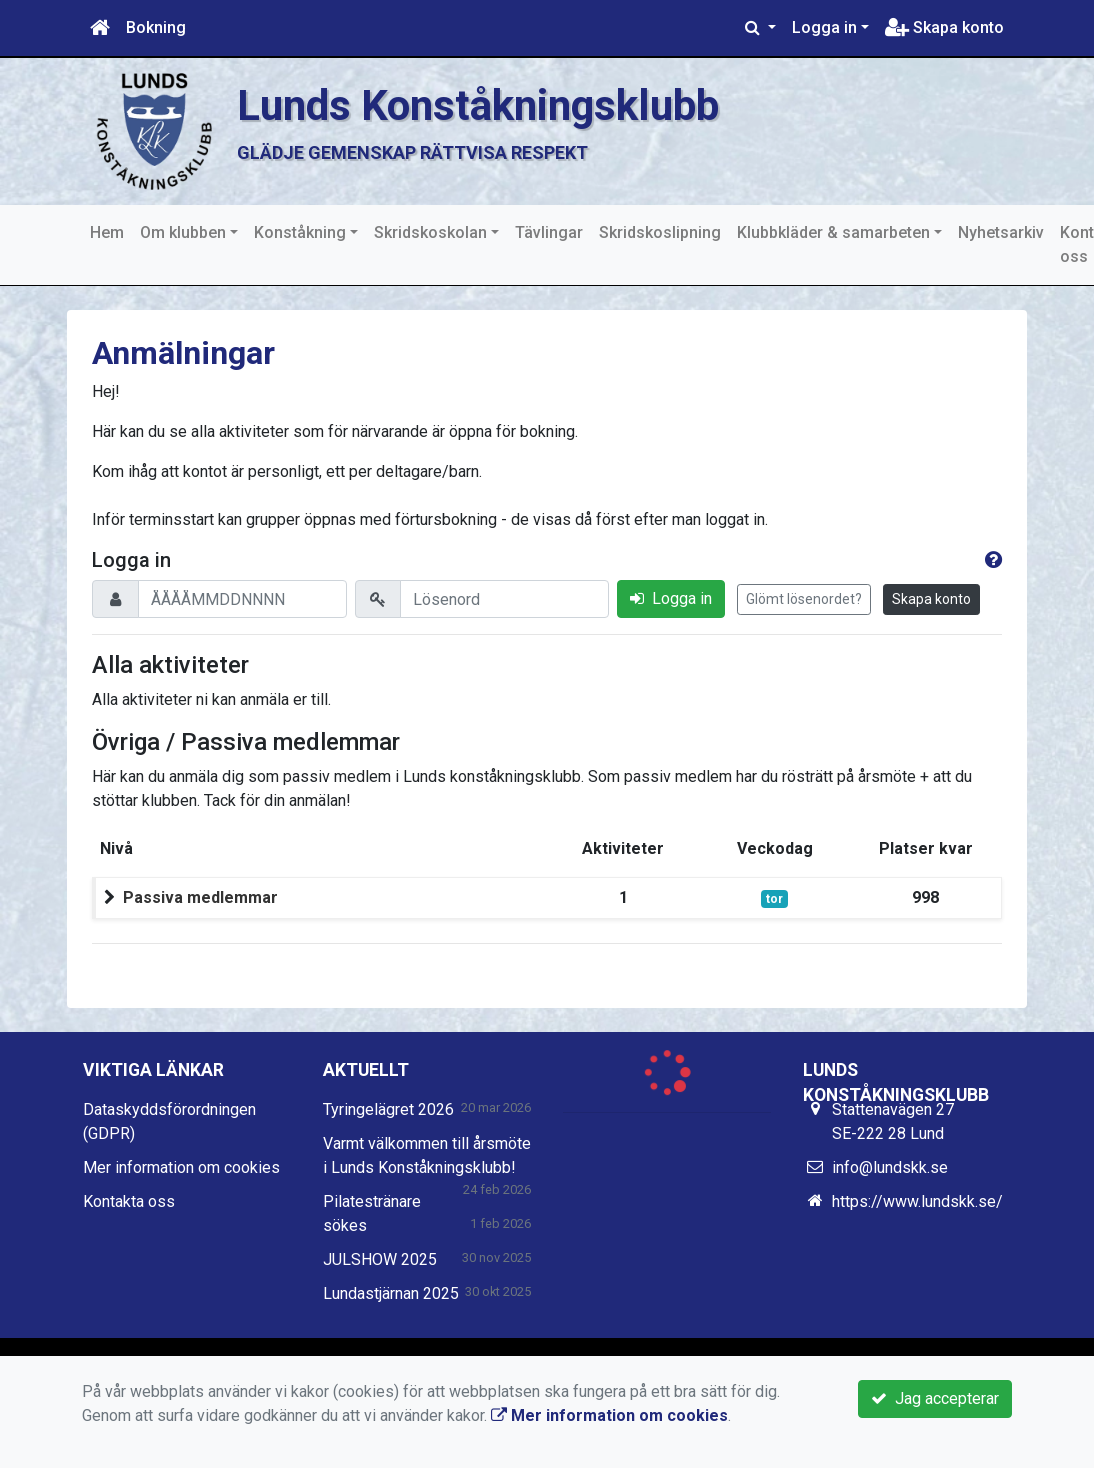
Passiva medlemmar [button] (200, 897)
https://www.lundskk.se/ (917, 1201)
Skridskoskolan (430, 232)
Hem (107, 232)
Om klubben (183, 232)
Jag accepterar (935, 1398)
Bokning (156, 27)
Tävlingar (549, 232)
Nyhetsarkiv (1001, 232)
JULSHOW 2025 (380, 1259)
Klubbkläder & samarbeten (833, 232)
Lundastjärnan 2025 (391, 1293)
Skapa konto (944, 27)
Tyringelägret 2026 (388, 1109)
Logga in (824, 27)
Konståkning (300, 232)
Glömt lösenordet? (804, 599)
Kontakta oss (129, 1201)
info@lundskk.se (890, 1167)
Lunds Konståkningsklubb (488, 105)
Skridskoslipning (660, 232)
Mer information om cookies (181, 1167)
